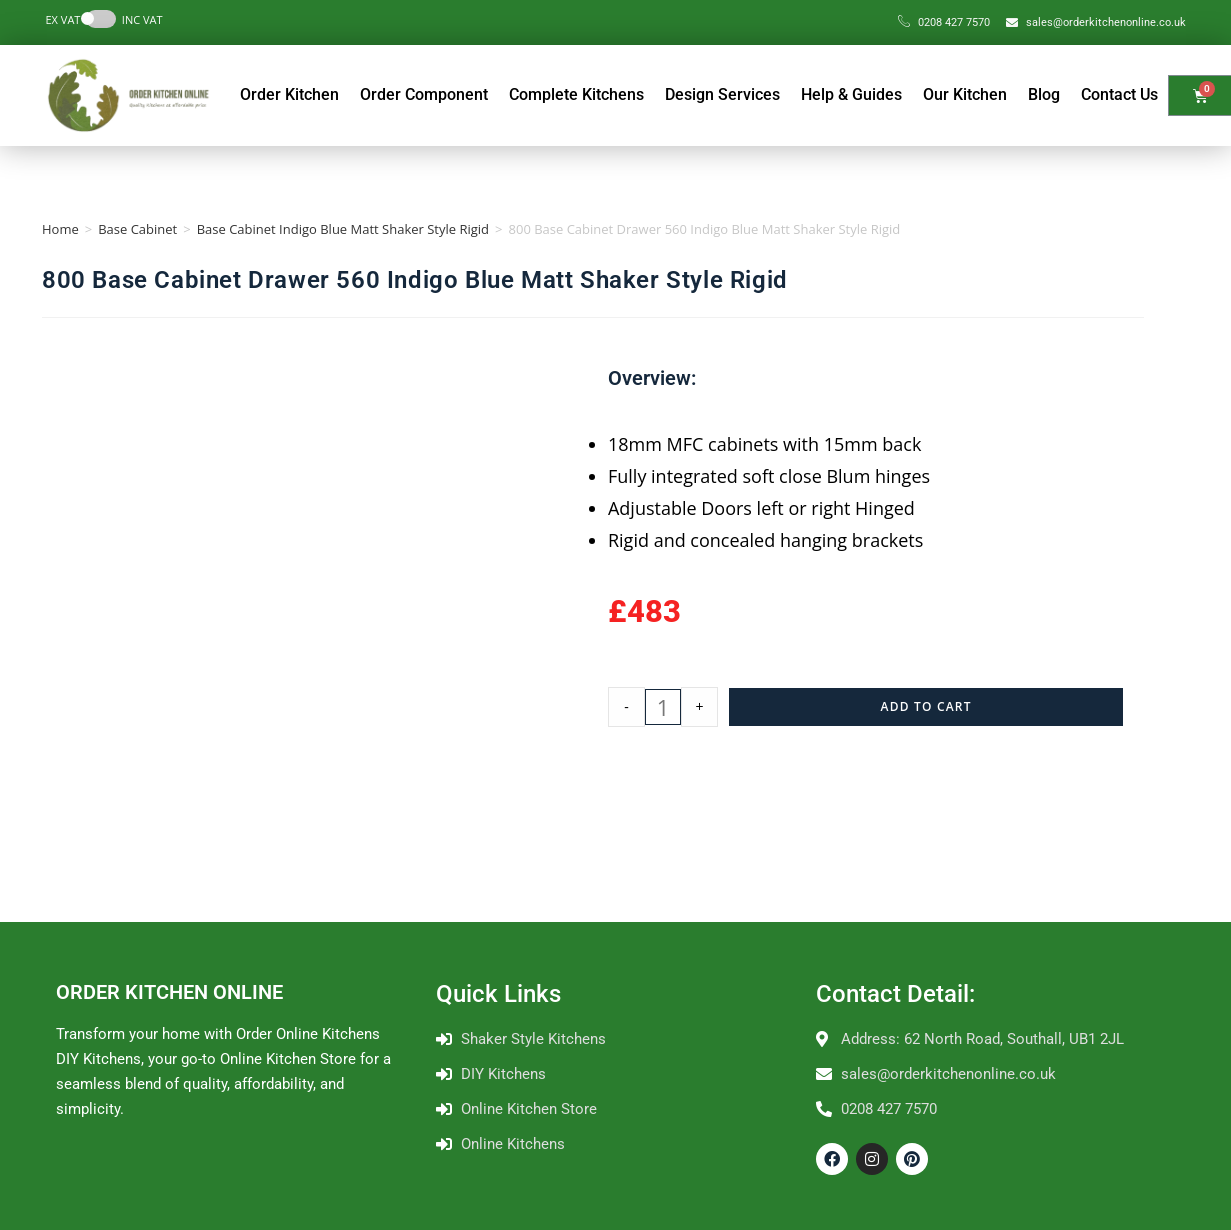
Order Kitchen (289, 94)
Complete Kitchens (576, 94)
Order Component (424, 94)
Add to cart (926, 706)
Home (60, 229)
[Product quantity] (663, 707)
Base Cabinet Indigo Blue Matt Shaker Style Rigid (343, 229)
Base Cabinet (137, 229)
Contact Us (1119, 94)
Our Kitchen (965, 94)
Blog (1044, 94)
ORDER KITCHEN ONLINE (169, 992)
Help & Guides (851, 94)
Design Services (722, 94)
